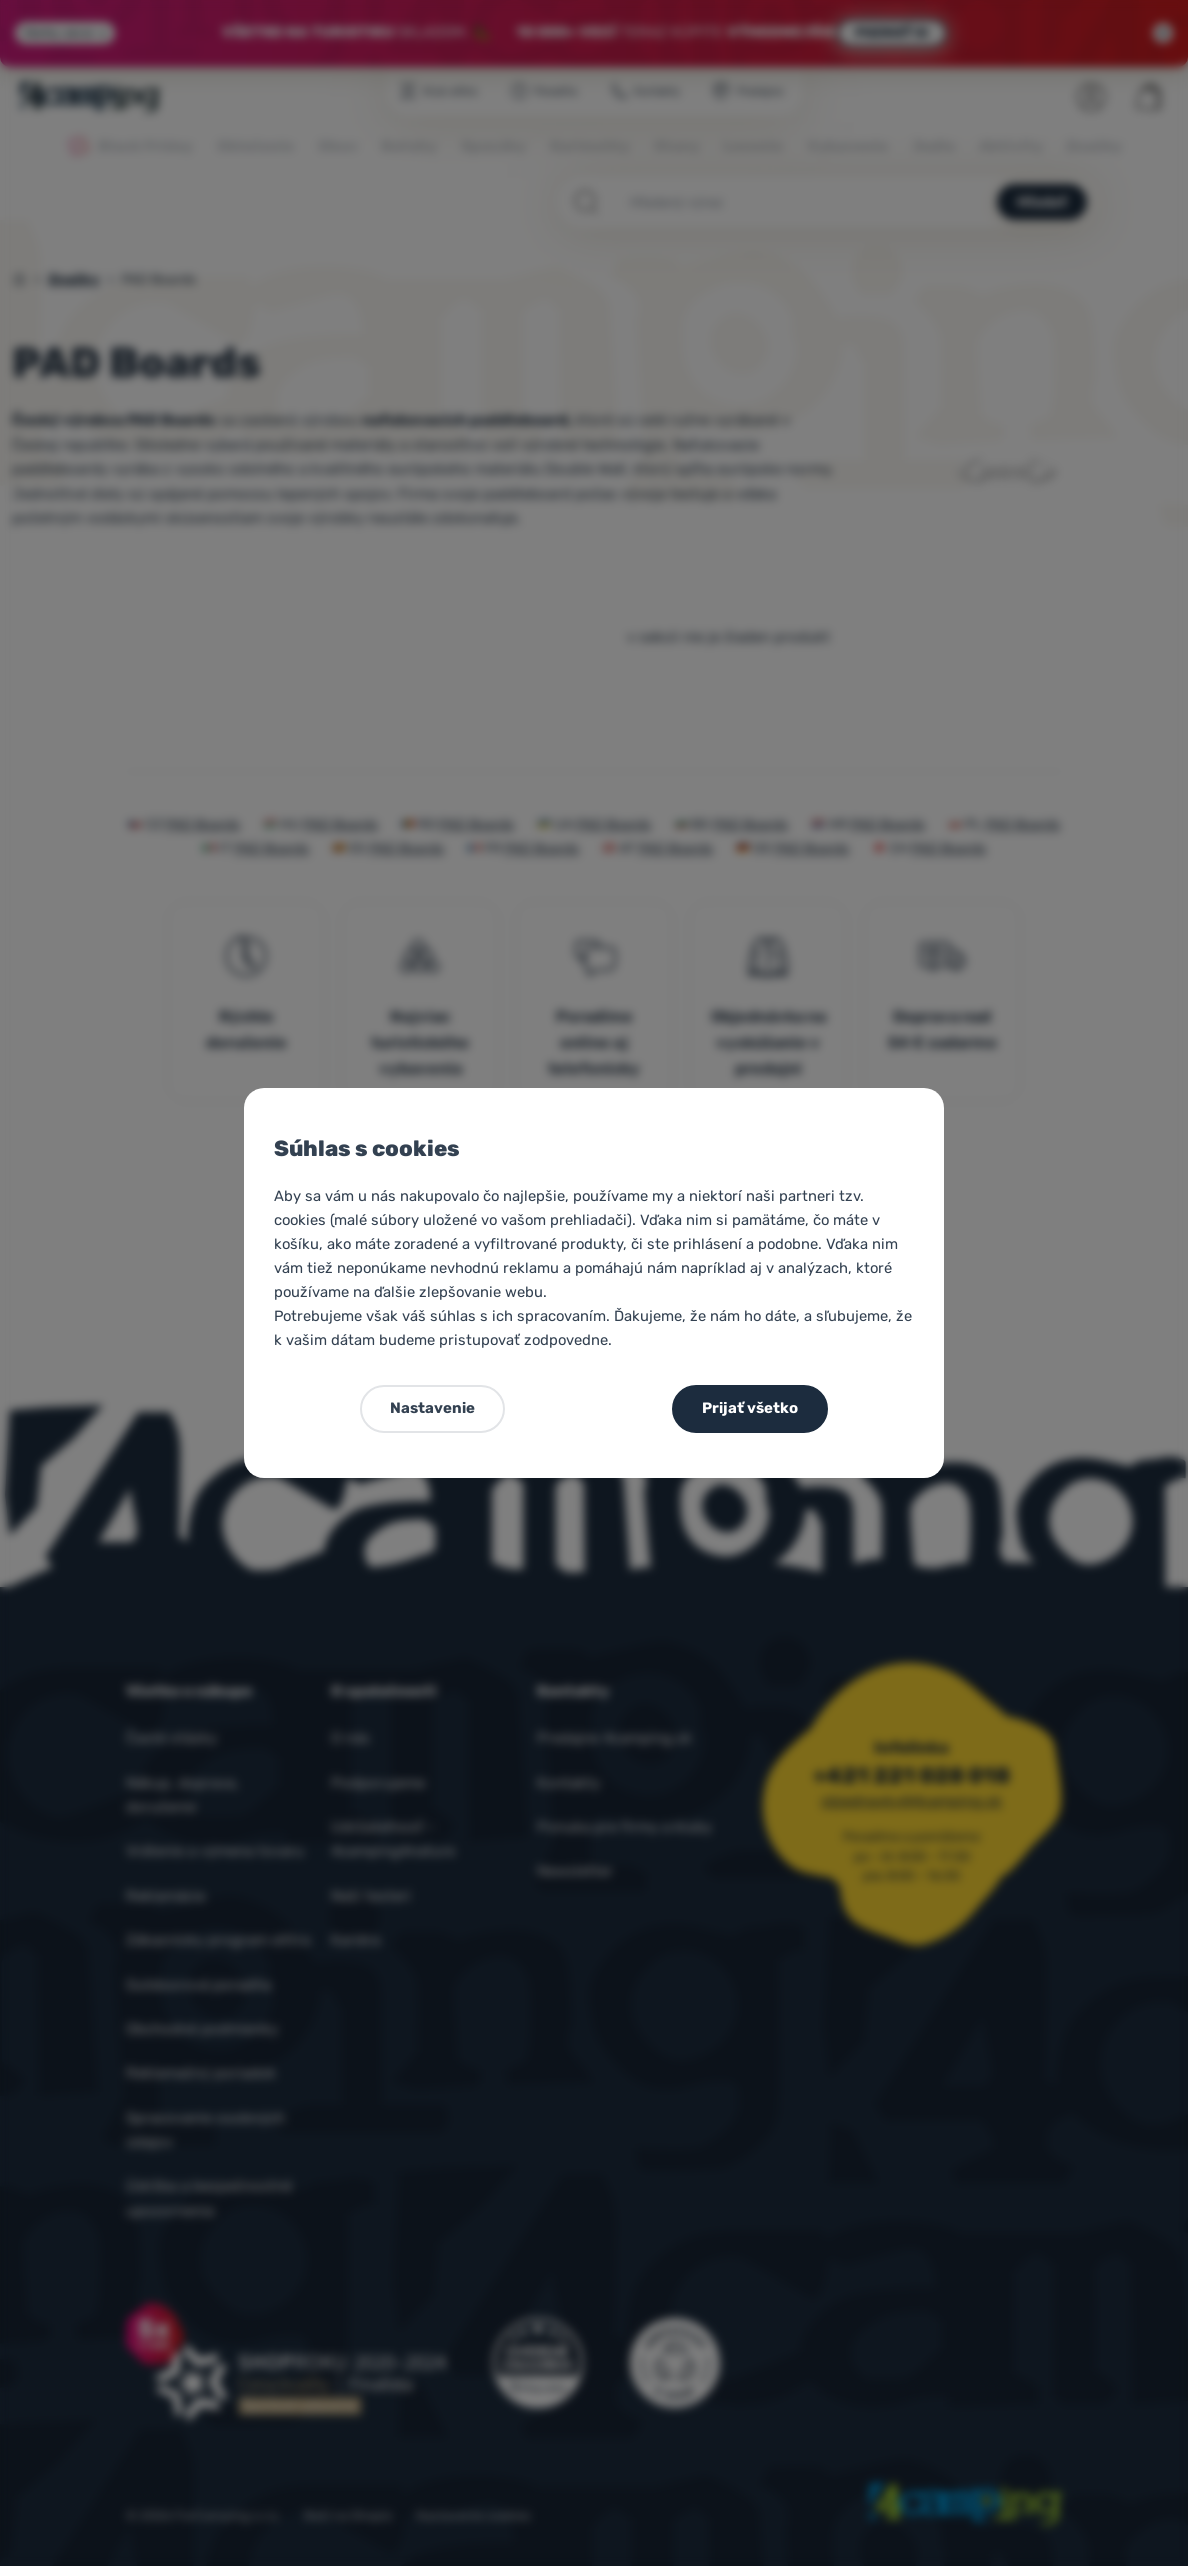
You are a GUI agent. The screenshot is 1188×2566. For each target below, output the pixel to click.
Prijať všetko (750, 1408)
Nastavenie (432, 1408)
